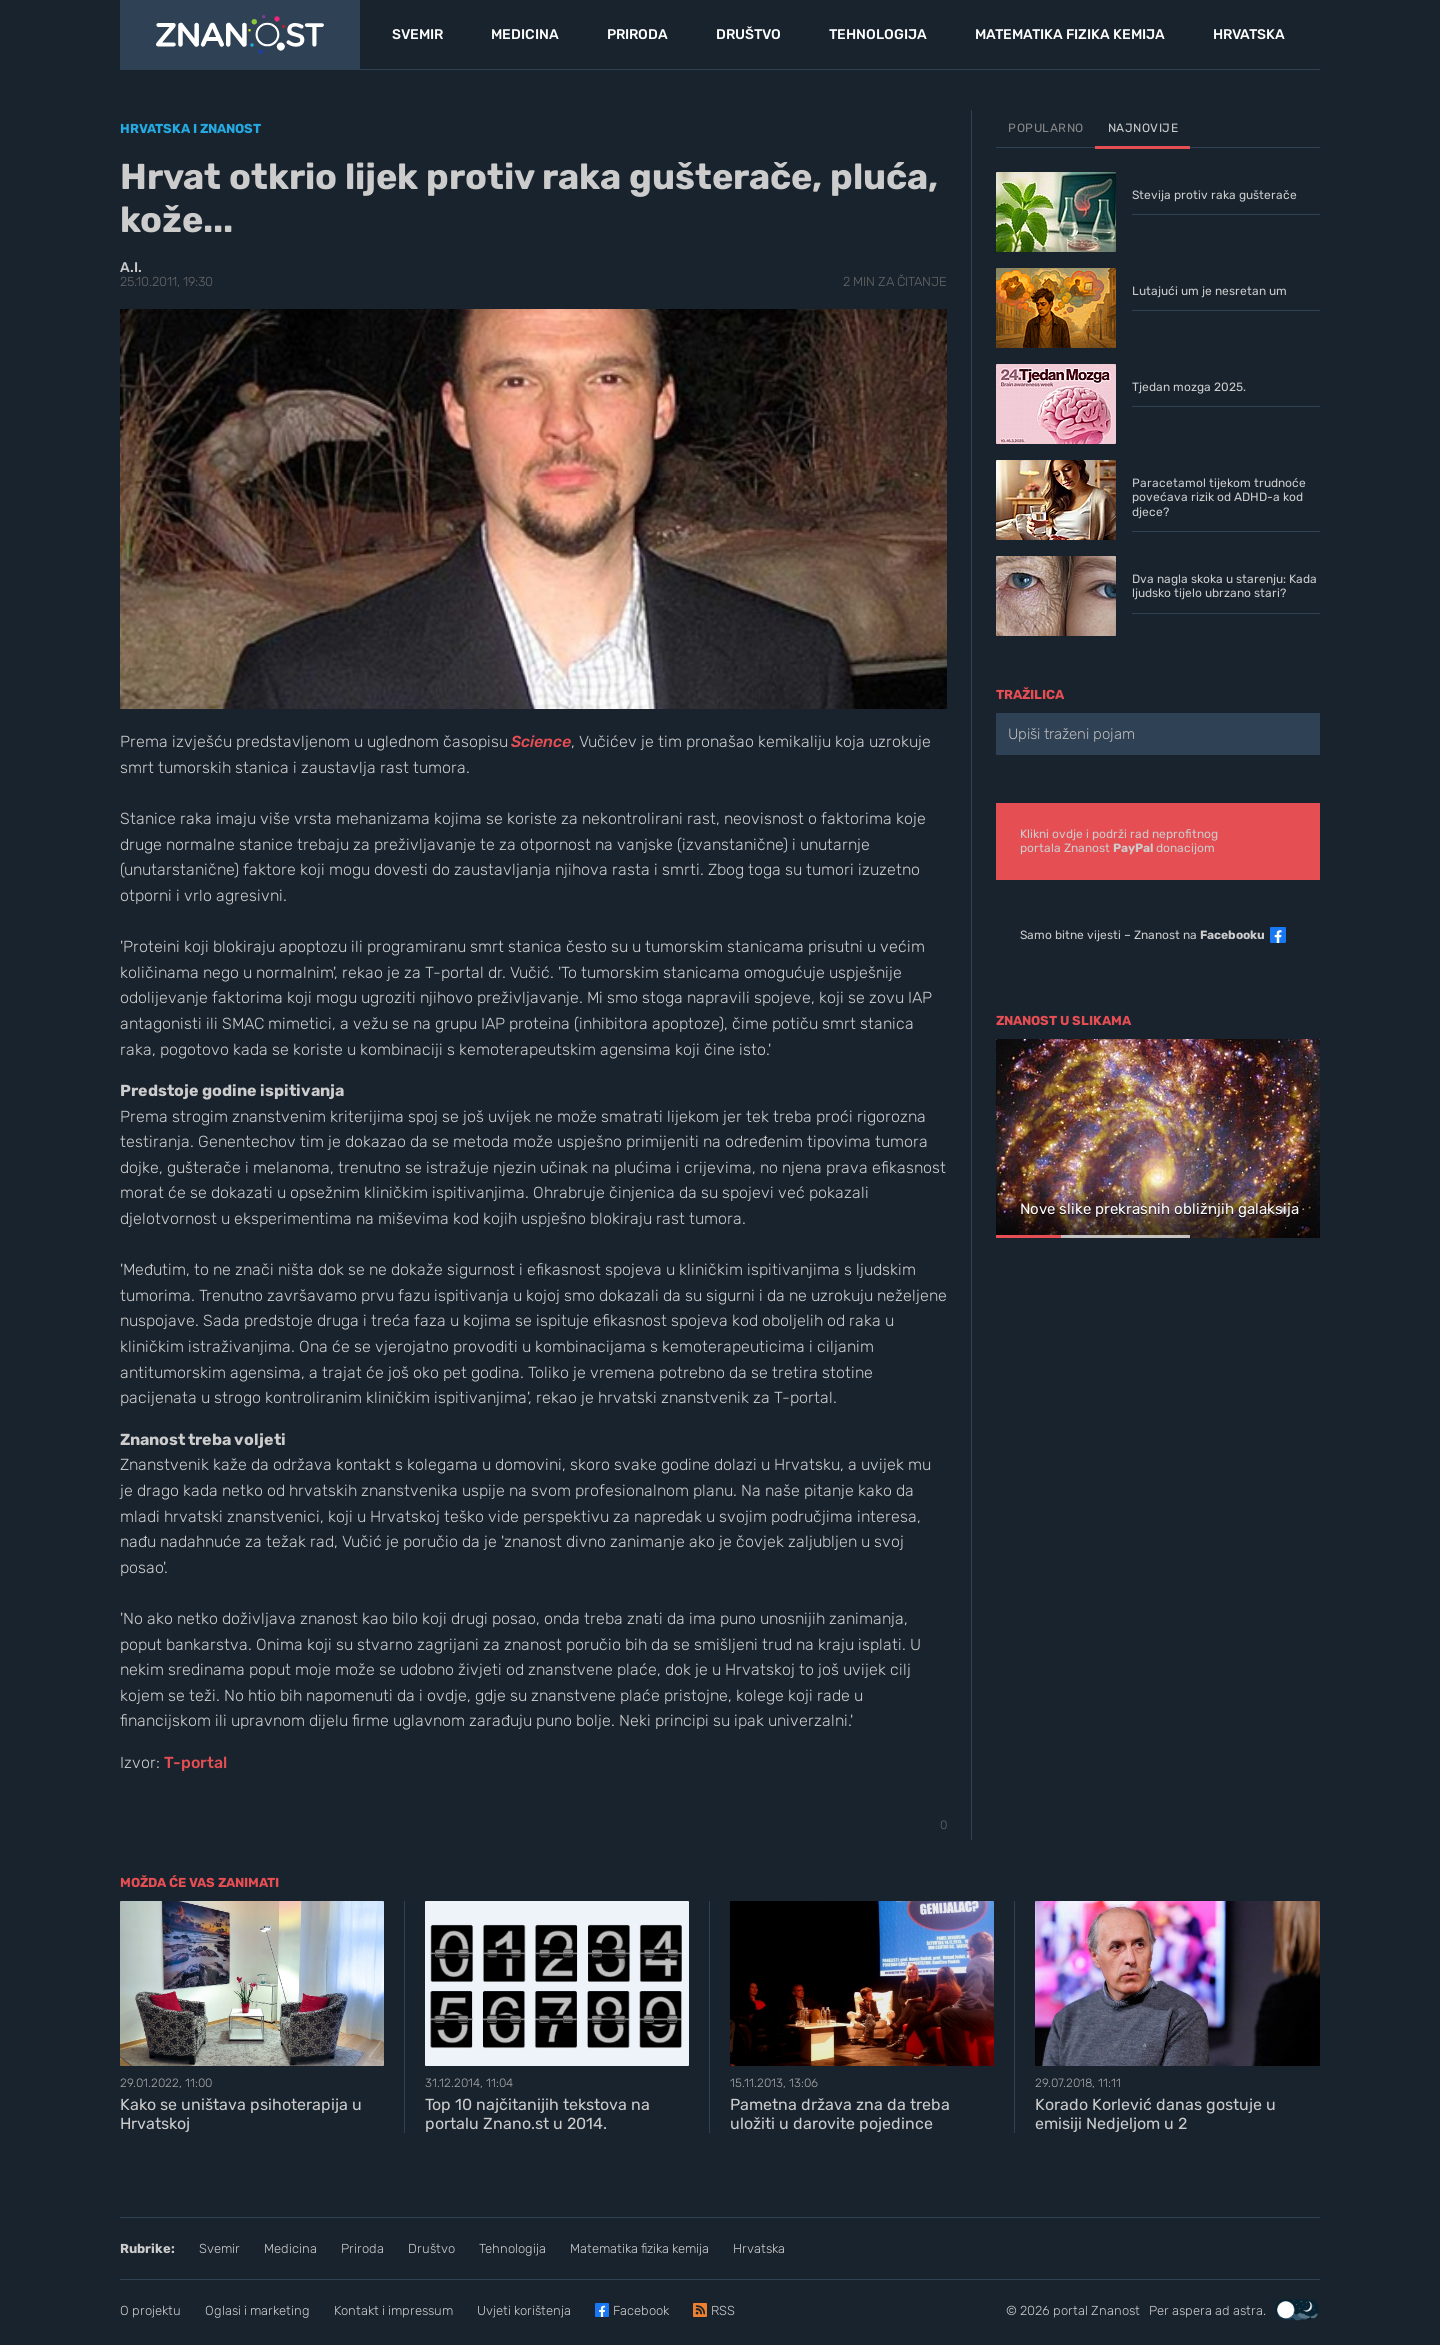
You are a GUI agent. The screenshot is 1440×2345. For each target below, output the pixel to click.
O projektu (150, 2310)
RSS (723, 2310)
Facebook (641, 2310)
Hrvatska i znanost (190, 128)
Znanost (1115, 2310)
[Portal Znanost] (240, 35)
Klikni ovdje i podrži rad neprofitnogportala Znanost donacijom (1119, 841)
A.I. (131, 267)
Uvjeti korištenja (524, 2310)
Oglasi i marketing (257, 2310)
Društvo (431, 2248)
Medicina (290, 2248)
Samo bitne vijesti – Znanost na (1142, 935)
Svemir (219, 2248)
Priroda (362, 2248)
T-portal (195, 1762)
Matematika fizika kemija (639, 2248)
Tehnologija (512, 2248)
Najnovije (1143, 128)
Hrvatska (759, 2248)
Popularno (1046, 128)
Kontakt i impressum (393, 2310)
